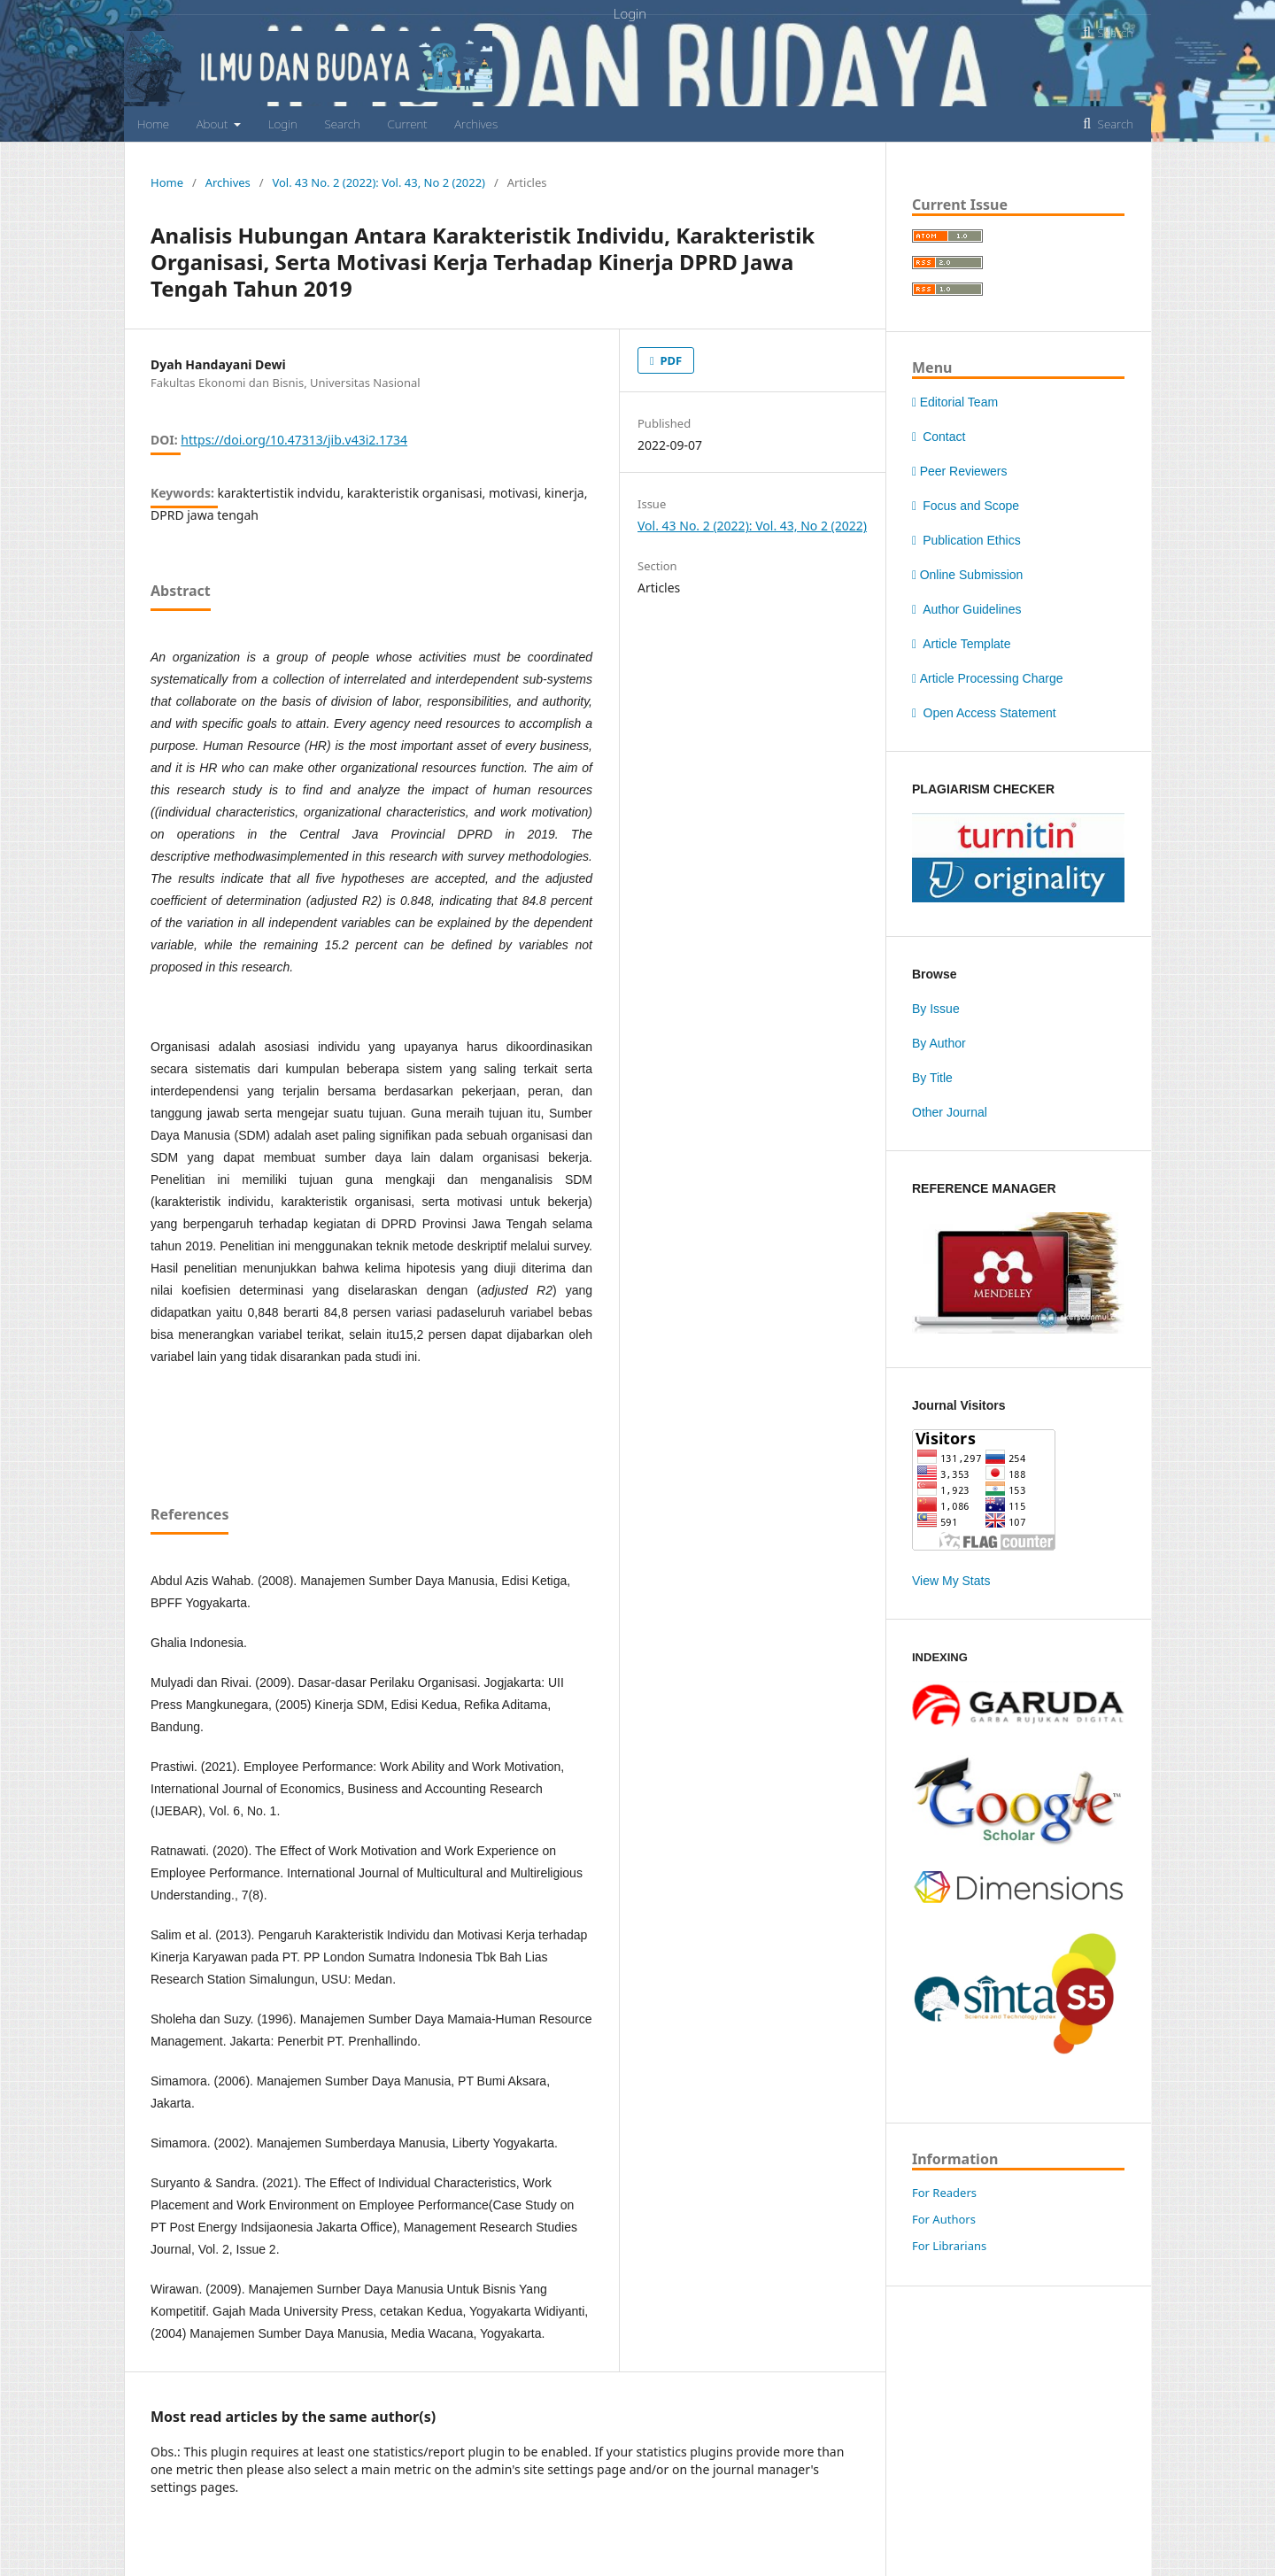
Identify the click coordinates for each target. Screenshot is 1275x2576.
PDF (669, 360)
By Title (932, 1078)
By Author (939, 1043)
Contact (938, 436)
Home (153, 124)
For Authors (944, 2219)
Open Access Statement (984, 713)
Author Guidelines (966, 609)
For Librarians (949, 2246)
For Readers (944, 2193)
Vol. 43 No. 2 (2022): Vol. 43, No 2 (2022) (378, 182)
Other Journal (949, 1112)
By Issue (936, 1009)
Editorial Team (955, 402)
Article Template (961, 644)
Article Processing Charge (987, 678)
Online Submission (967, 575)
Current (407, 124)
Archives (476, 124)
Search (341, 124)
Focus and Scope (965, 506)
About (214, 124)
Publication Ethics (966, 540)
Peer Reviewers (959, 471)
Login (283, 124)
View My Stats (951, 1581)
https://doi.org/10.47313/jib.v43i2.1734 (294, 439)
